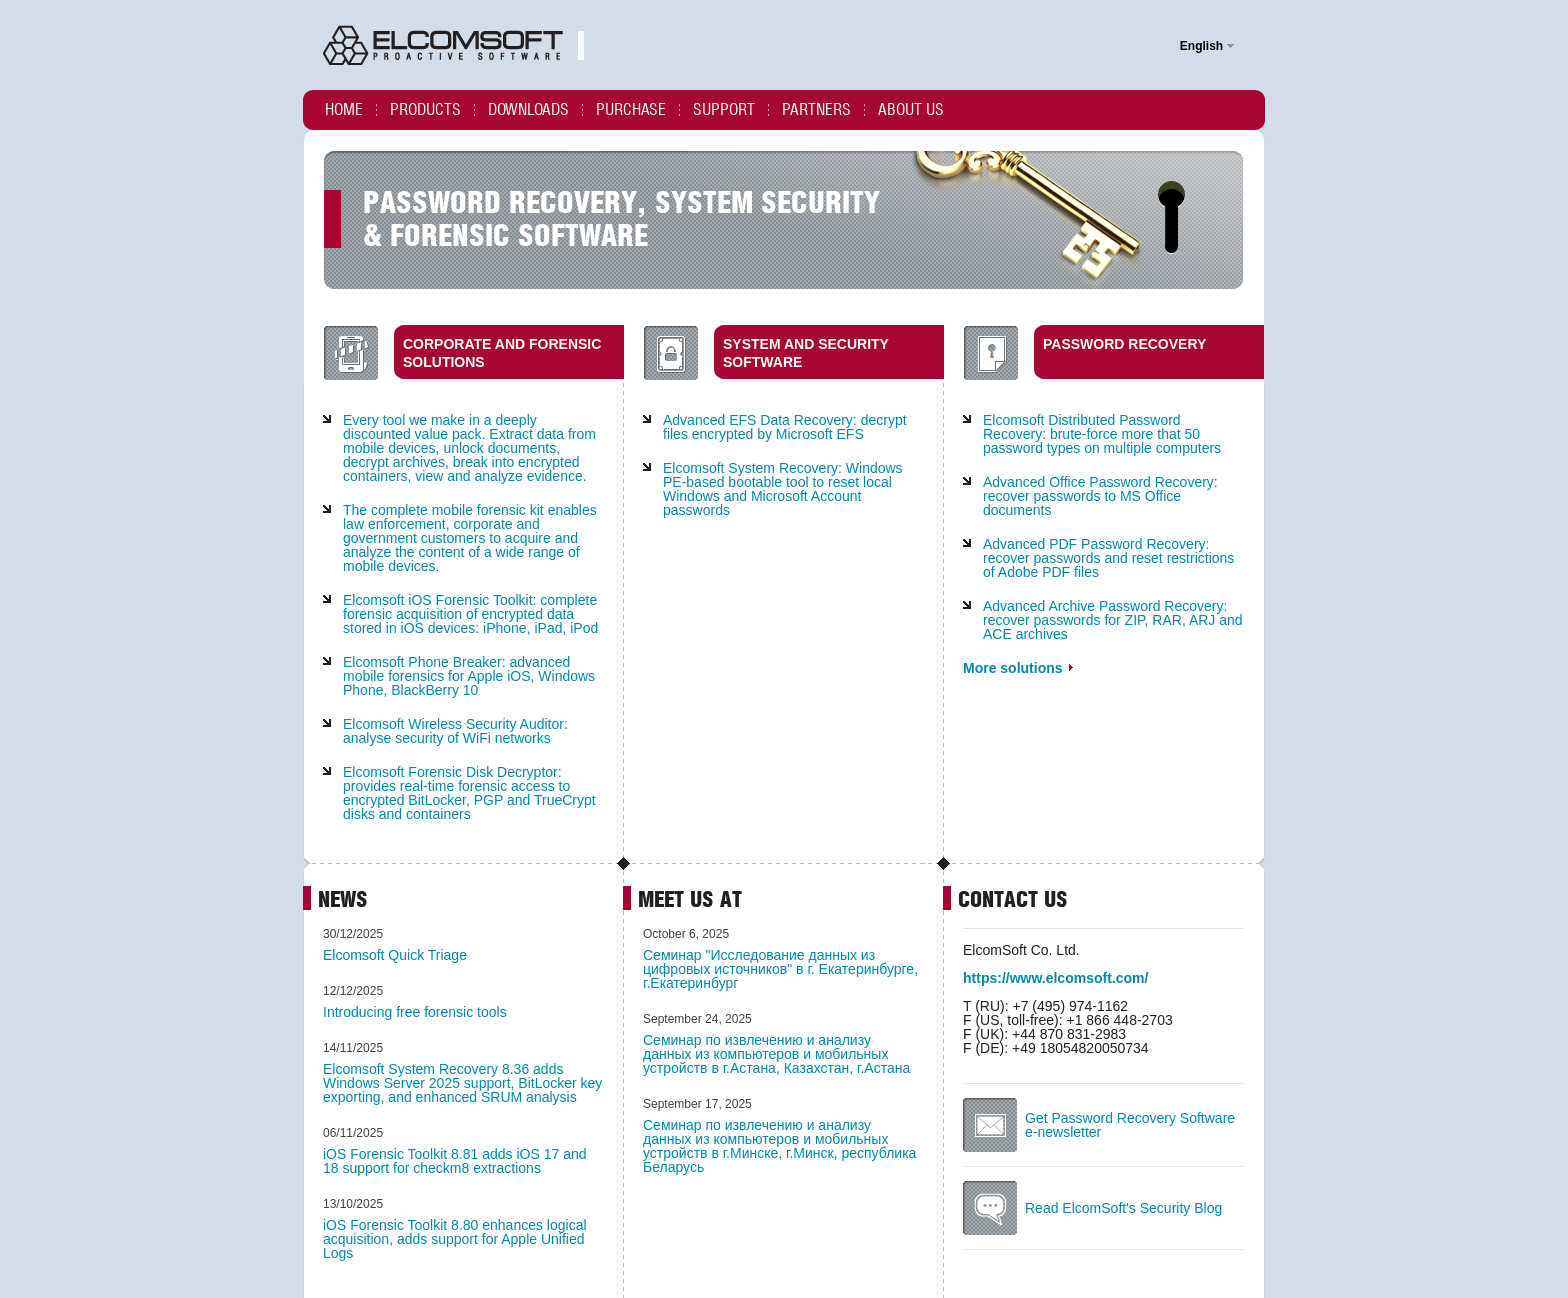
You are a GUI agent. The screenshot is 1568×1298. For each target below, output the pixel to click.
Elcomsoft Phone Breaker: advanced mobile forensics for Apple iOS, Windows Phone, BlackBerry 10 (469, 676)
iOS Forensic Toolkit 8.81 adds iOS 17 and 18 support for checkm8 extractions (455, 1161)
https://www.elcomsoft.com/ (1055, 978)
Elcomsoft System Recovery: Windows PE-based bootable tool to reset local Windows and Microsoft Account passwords (783, 489)
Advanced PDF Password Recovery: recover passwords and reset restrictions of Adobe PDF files (1108, 558)
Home (344, 109)
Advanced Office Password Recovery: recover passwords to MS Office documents (1100, 496)
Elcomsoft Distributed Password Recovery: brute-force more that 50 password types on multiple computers (1102, 434)
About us (911, 109)
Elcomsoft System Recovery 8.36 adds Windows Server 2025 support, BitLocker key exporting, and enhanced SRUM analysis (462, 1083)
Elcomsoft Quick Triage (395, 955)
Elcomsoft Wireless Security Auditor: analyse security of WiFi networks (455, 731)
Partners (816, 109)
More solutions (1018, 668)
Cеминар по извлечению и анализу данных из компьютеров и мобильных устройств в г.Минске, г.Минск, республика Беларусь (779, 1146)
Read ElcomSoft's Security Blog (1123, 1208)
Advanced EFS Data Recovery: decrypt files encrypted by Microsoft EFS (785, 427)
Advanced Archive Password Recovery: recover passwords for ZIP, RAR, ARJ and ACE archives (1113, 620)
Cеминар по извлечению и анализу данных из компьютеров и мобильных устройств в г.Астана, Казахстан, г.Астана (776, 1054)
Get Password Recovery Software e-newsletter (1130, 1125)
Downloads (528, 109)
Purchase (631, 109)
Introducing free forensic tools (415, 1012)
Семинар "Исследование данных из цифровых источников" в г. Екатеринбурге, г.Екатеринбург (780, 969)
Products (425, 109)
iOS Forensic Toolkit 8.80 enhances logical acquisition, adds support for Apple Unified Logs (455, 1239)
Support (724, 109)
